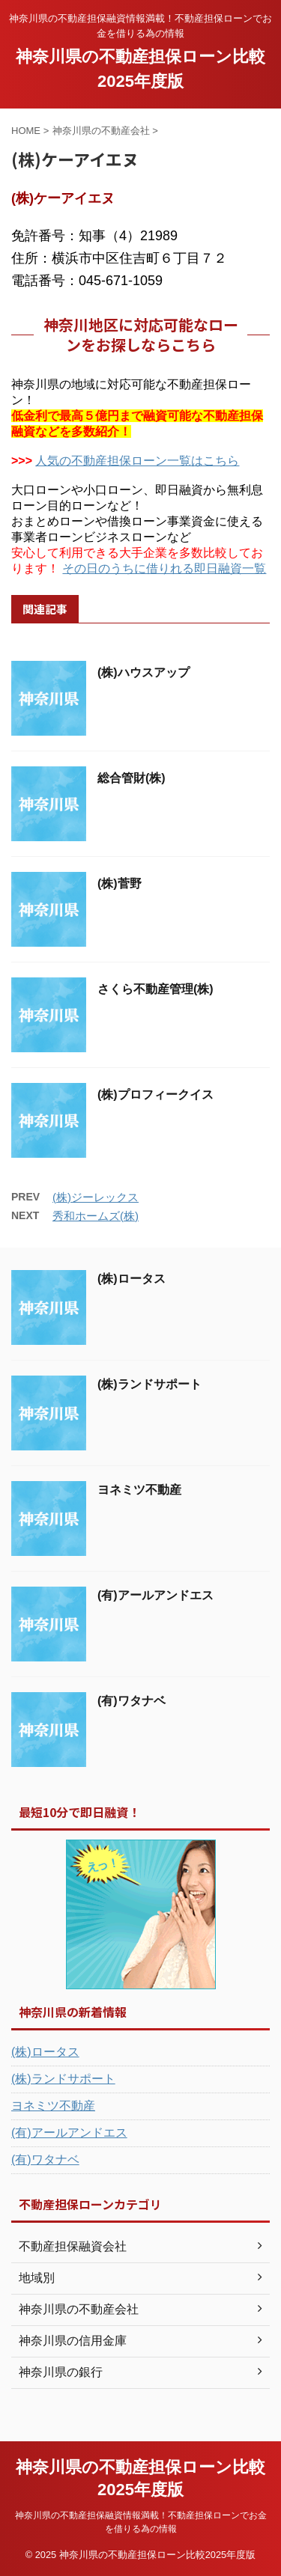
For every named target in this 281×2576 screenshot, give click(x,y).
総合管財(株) (131, 778)
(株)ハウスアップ (143, 672)
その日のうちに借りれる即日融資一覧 (164, 568)
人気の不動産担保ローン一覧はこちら (137, 460)
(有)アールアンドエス (155, 1595)
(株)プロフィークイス (155, 1094)
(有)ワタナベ (131, 1700)
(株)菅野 (119, 883)
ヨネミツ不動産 (139, 1489)
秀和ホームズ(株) (95, 1215)
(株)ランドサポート (149, 1384)
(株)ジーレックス (95, 1197)
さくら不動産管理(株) (155, 989)
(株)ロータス (131, 1278)
